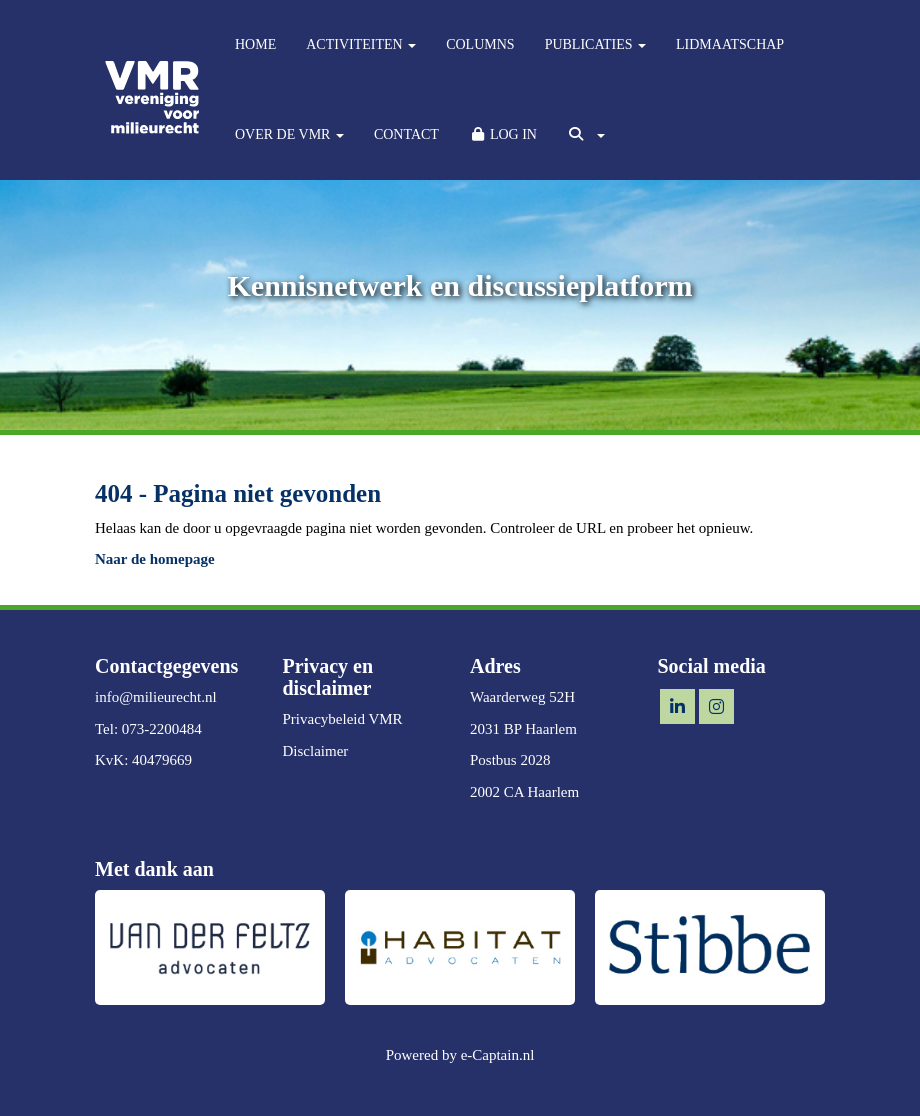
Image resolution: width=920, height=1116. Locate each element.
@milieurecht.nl (156, 697)
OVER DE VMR (289, 134)
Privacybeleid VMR (343, 719)
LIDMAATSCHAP (730, 44)
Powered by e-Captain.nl (460, 1055)
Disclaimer (316, 751)
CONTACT (406, 134)
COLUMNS (480, 44)
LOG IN (503, 134)
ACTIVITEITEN (361, 44)
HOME (255, 44)
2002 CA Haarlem (524, 792)
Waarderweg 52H (522, 697)
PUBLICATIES (595, 44)
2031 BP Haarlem (523, 729)
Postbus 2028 (510, 760)
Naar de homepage (155, 559)
